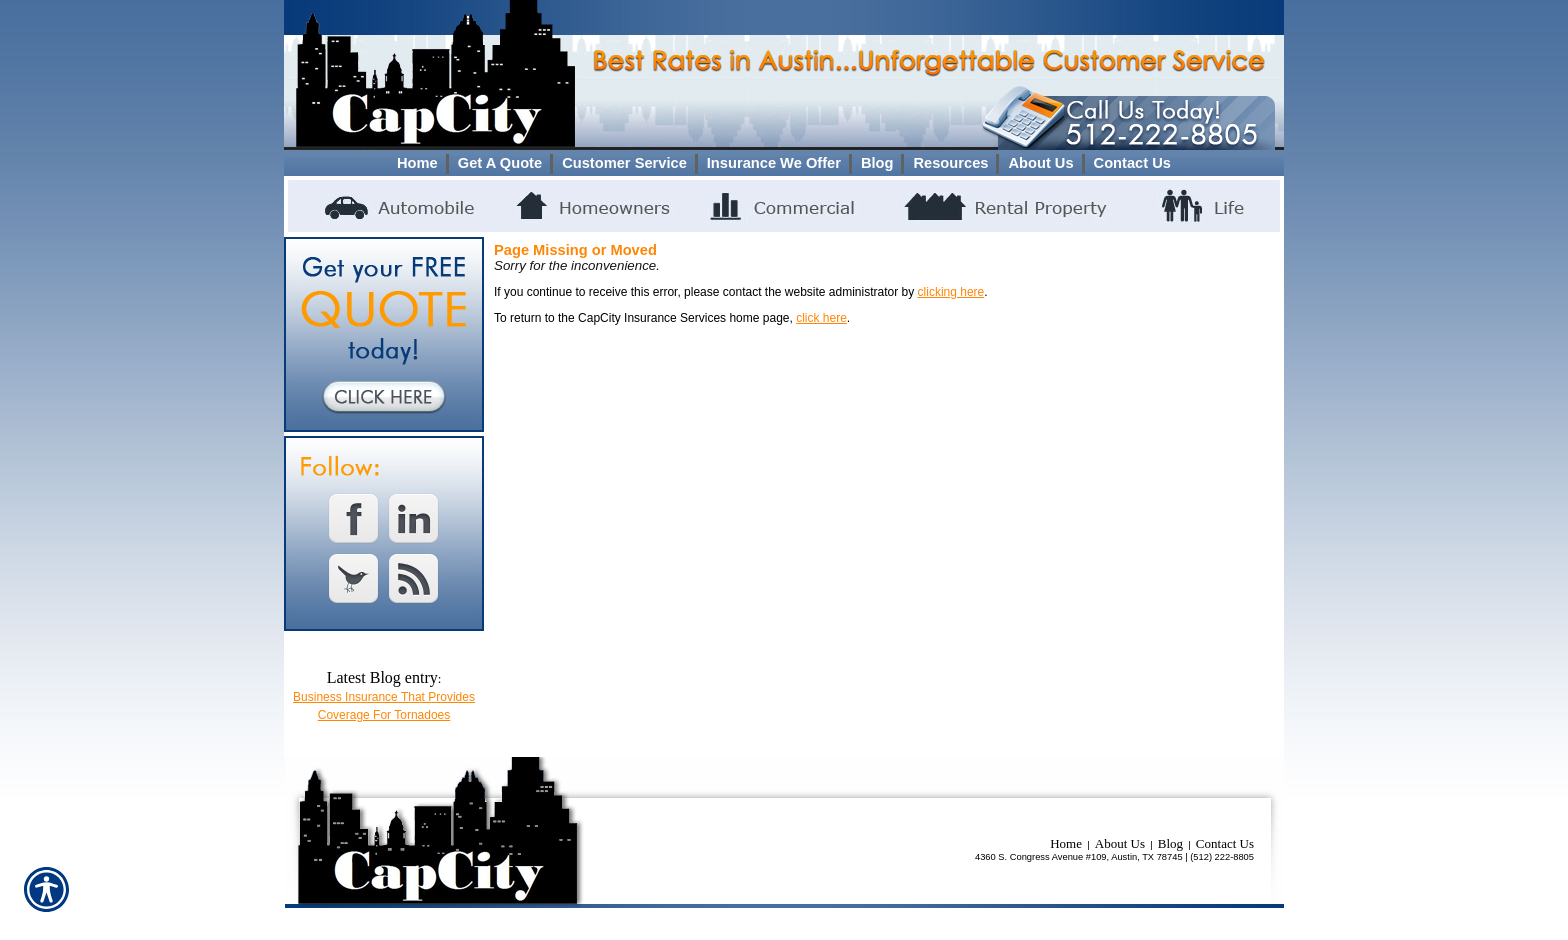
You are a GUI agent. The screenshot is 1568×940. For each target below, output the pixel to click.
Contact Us (1225, 843)
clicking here (951, 292)
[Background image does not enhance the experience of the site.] (784, 163)
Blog (1170, 843)
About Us (1120, 843)
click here (821, 318)
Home (1066, 843)
